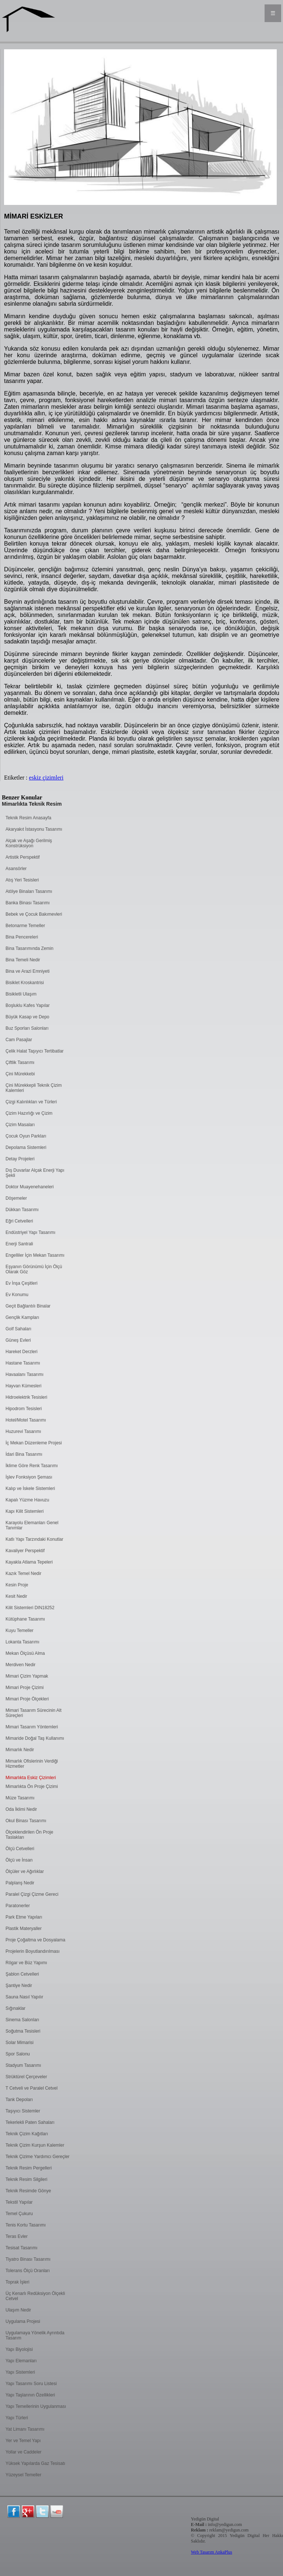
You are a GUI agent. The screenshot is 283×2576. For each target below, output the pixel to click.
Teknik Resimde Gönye (28, 2190)
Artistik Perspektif (23, 857)
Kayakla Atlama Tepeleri (29, 1562)
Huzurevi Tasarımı (23, 1431)
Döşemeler (16, 1198)
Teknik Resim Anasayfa (28, 817)
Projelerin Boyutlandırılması (33, 1951)
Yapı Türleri (17, 2417)
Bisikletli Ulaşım (21, 994)
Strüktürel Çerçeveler (26, 2076)
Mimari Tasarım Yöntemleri (32, 1726)
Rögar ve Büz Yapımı (26, 1962)
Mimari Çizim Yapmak (27, 1676)
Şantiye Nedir (19, 1985)
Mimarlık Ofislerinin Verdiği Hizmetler (32, 1764)
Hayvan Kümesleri (23, 1385)
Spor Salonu (18, 2054)
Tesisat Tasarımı (21, 2247)
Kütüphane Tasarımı (25, 1619)
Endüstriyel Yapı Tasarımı (30, 1232)
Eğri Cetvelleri (19, 1221)
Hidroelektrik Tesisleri (26, 1397)
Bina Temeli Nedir (23, 959)
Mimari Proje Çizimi (24, 1687)
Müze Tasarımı (20, 1797)
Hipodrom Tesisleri (24, 1408)
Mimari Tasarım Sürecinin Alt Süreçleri (34, 1713)
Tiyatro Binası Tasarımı (28, 2259)
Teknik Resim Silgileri (26, 2179)
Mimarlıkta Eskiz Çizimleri (31, 1777)
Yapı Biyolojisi (19, 2349)
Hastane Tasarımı (23, 1363)
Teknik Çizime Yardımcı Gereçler (38, 2156)
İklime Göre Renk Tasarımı (32, 1465)
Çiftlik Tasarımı (20, 1062)
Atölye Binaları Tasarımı (29, 891)
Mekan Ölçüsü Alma (25, 1653)
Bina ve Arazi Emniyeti (27, 971)
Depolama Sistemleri (26, 1147)
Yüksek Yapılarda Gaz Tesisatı (35, 2463)
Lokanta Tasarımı (22, 1641)
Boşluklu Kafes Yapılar (28, 1005)
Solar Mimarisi (20, 2042)
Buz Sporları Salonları (27, 1028)
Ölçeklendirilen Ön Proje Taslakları (29, 1835)
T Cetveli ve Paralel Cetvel (31, 2088)
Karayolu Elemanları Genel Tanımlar (32, 1525)
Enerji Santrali (19, 1243)
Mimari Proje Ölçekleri (27, 1699)
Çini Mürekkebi (20, 1073)
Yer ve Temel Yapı (23, 2440)
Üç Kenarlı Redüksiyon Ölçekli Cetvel (35, 2296)
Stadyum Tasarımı (23, 2065)
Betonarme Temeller (25, 925)
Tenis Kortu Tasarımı (26, 2225)
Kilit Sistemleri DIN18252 (30, 1607)
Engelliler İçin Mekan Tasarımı (35, 1255)
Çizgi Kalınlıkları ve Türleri (31, 1101)
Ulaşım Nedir (18, 2310)
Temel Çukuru (19, 2213)
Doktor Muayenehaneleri (30, 1186)
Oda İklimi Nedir (21, 1809)
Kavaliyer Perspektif (25, 1550)
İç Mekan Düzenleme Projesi (34, 1442)
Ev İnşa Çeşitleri (22, 1283)
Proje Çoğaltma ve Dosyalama (35, 1939)
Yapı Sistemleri (20, 2372)
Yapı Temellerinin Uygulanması (36, 2406)
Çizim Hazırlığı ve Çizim (29, 1113)
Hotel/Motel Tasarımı (26, 1420)
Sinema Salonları (22, 2019)
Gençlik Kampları (22, 1317)
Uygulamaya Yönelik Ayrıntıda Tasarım (35, 2335)
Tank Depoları (19, 2099)
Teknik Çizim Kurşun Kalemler (35, 2145)
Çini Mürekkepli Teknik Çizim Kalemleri (34, 1088)
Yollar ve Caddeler (24, 2452)
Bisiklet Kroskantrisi (25, 982)
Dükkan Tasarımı (22, 1209)
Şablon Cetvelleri (22, 1974)
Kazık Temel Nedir (23, 1573)
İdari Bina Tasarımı (24, 1454)
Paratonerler (18, 1905)
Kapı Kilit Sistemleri (24, 1511)
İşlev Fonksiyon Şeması (29, 1477)
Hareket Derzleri (22, 1351)
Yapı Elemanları (21, 2360)
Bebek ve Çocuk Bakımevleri (34, 914)
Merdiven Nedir (20, 1664)
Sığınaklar (15, 2008)
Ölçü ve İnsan (19, 1860)
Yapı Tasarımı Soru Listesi (31, 2383)
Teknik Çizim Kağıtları (27, 2133)
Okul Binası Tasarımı (26, 1820)
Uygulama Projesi (23, 2321)
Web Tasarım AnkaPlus (211, 2552)
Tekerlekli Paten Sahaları (30, 2122)
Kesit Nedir (16, 1596)
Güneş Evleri (18, 1340)
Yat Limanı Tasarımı (25, 2429)
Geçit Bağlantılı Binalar (28, 1306)
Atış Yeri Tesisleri (22, 880)
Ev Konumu (17, 1294)
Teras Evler (17, 2236)
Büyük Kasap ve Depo (27, 1016)
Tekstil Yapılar (19, 2202)
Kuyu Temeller (20, 1630)
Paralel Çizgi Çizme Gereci (32, 1894)
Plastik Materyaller (24, 1928)
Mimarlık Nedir (20, 1749)
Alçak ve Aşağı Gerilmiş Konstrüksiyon (29, 843)
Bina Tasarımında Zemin (29, 948)
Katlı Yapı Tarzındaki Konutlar (34, 1539)
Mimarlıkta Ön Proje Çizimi (32, 1786)
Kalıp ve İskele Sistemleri (30, 1488)
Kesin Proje (17, 1584)
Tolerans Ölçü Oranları (28, 2270)
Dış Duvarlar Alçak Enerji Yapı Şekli (35, 1173)
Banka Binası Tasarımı (28, 902)
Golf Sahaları (18, 1328)
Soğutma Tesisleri (23, 2031)
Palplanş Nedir (20, 1882)
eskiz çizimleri (46, 777)
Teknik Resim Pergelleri (29, 2168)
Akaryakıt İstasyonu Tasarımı (34, 829)
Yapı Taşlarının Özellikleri (30, 2395)
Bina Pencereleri (22, 937)
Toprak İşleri (17, 2282)
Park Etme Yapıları (24, 1917)
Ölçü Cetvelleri (20, 1848)
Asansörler (16, 868)
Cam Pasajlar (19, 1039)
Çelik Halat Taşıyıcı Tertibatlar (35, 1051)
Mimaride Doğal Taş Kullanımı (35, 1738)
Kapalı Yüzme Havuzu (27, 1499)
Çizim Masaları (20, 1124)
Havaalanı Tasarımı (24, 1374)
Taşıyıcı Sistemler (23, 2111)
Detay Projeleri (20, 1158)
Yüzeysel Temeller (23, 2474)
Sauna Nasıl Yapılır (24, 1997)
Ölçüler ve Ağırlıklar (25, 1871)
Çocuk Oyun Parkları (26, 1136)
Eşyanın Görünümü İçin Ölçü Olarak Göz (34, 1269)
